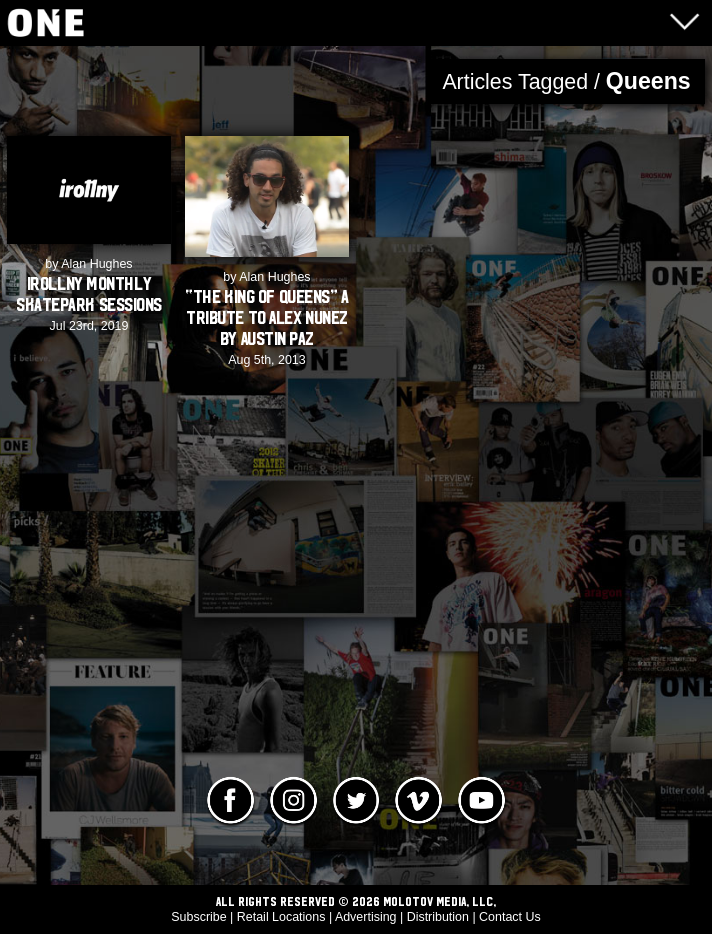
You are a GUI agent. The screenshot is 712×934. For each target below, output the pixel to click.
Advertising (366, 917)
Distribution (438, 917)
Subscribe (198, 917)
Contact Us (510, 917)
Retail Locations (281, 917)
